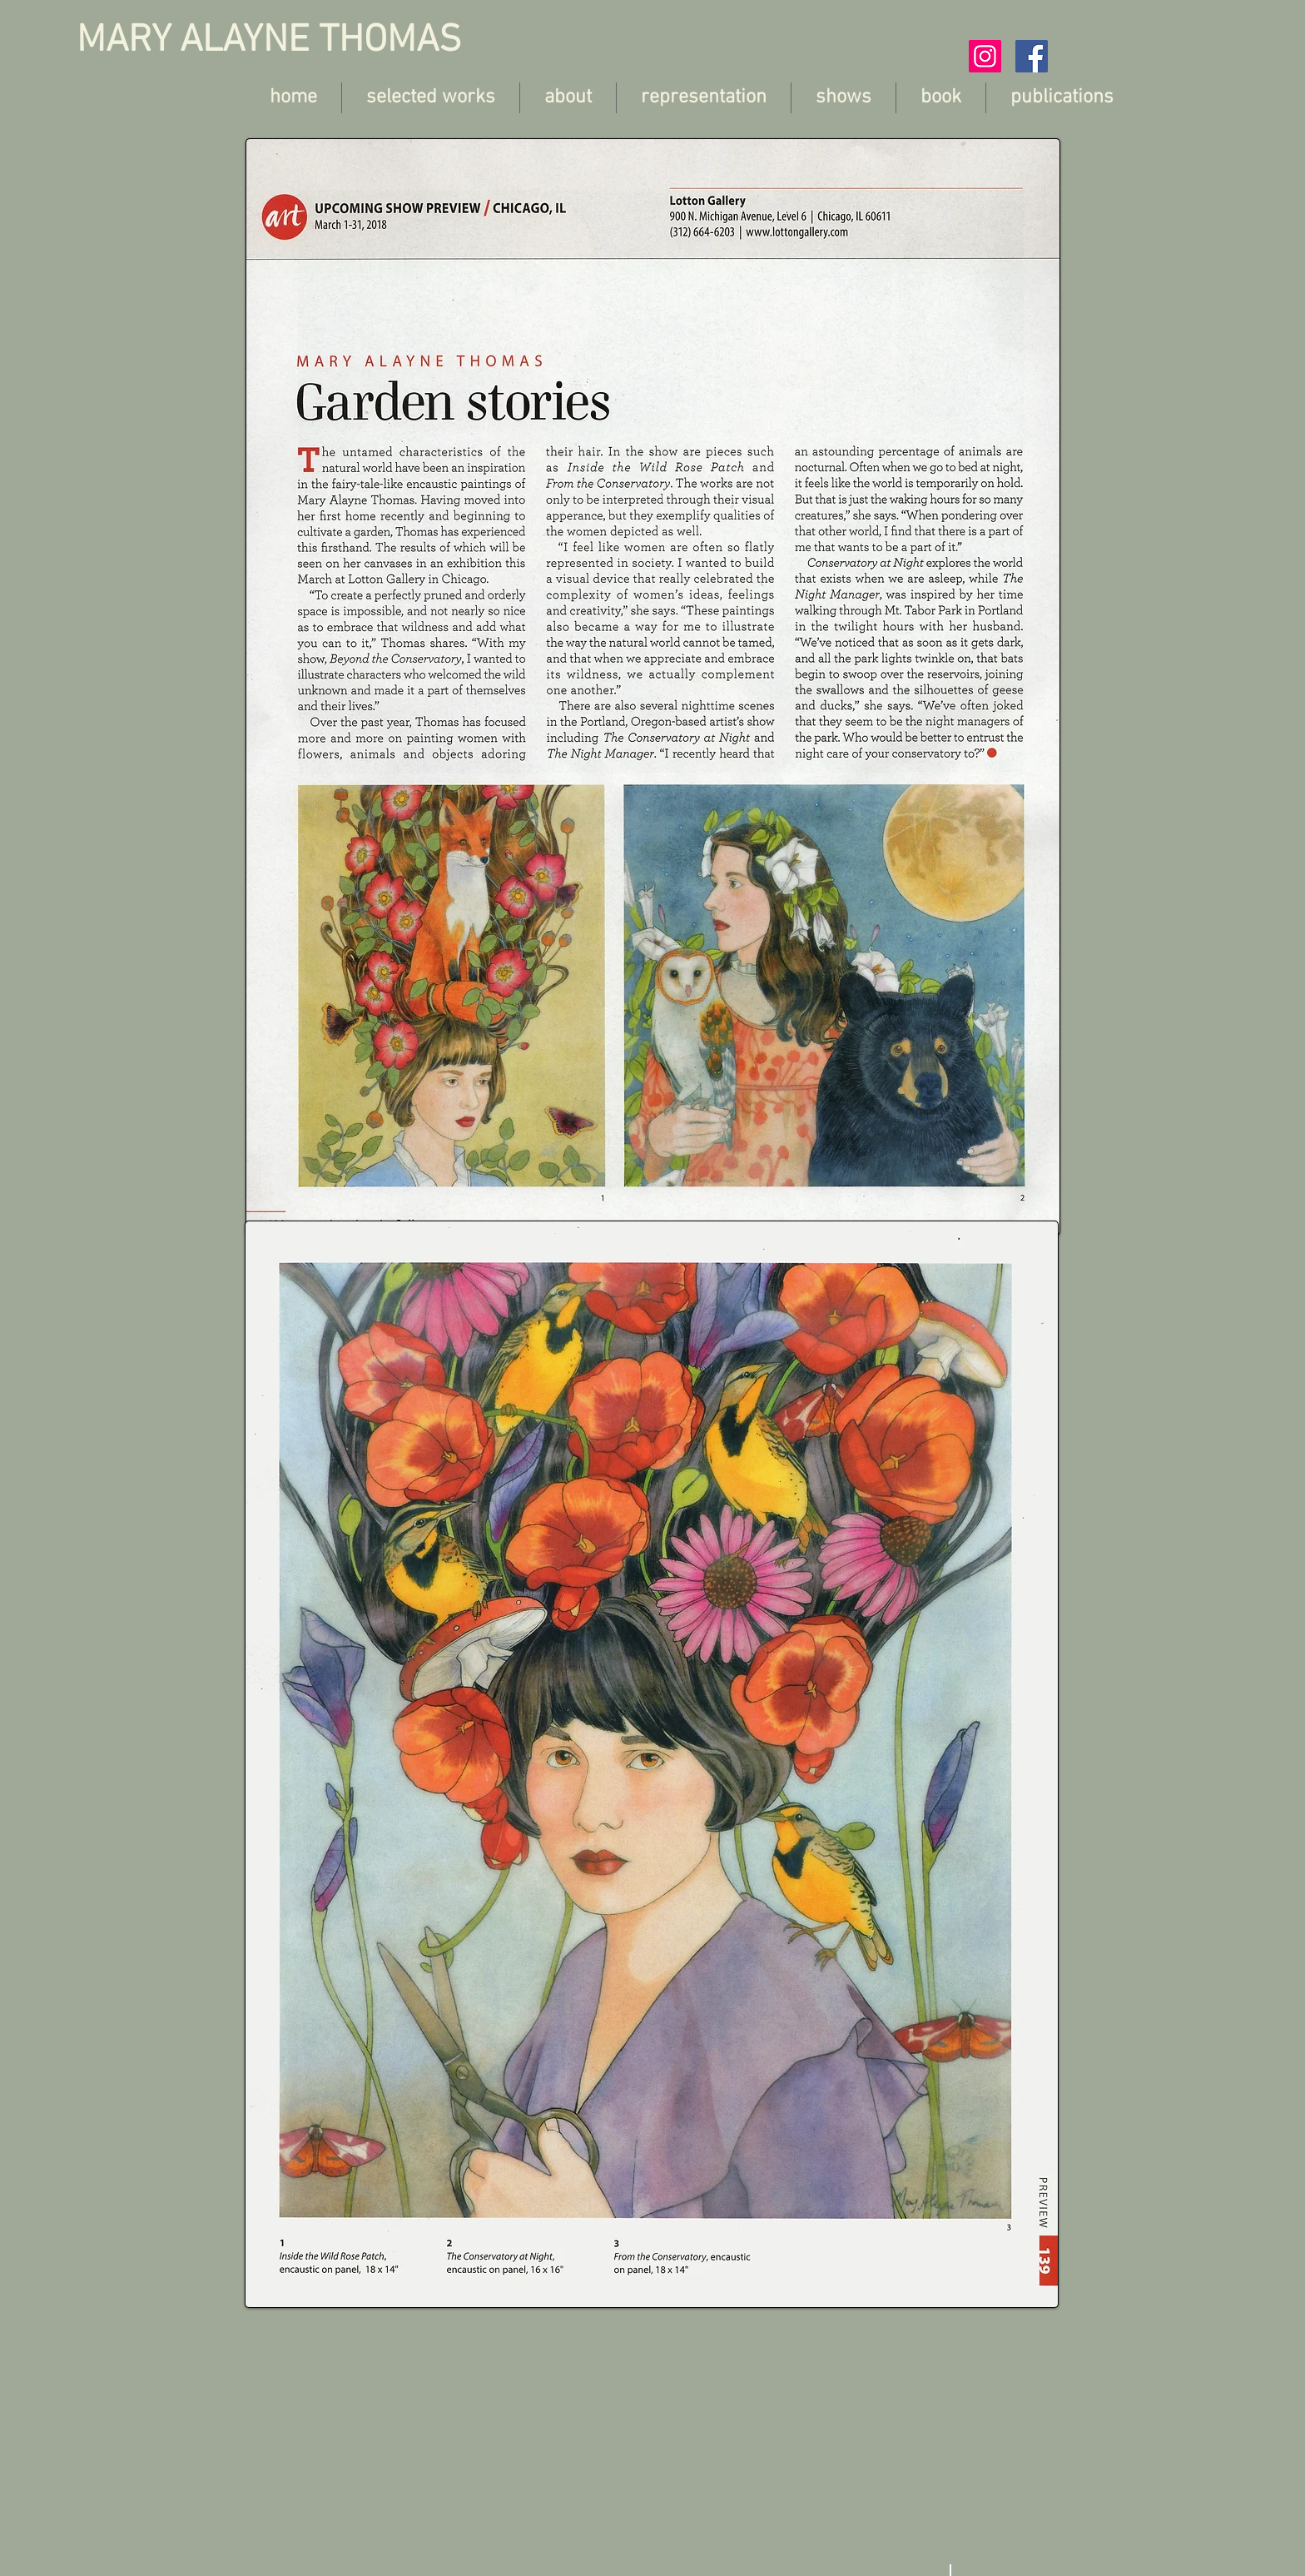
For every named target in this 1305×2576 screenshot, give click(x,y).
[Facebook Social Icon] (1031, 56)
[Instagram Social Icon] (985, 56)
